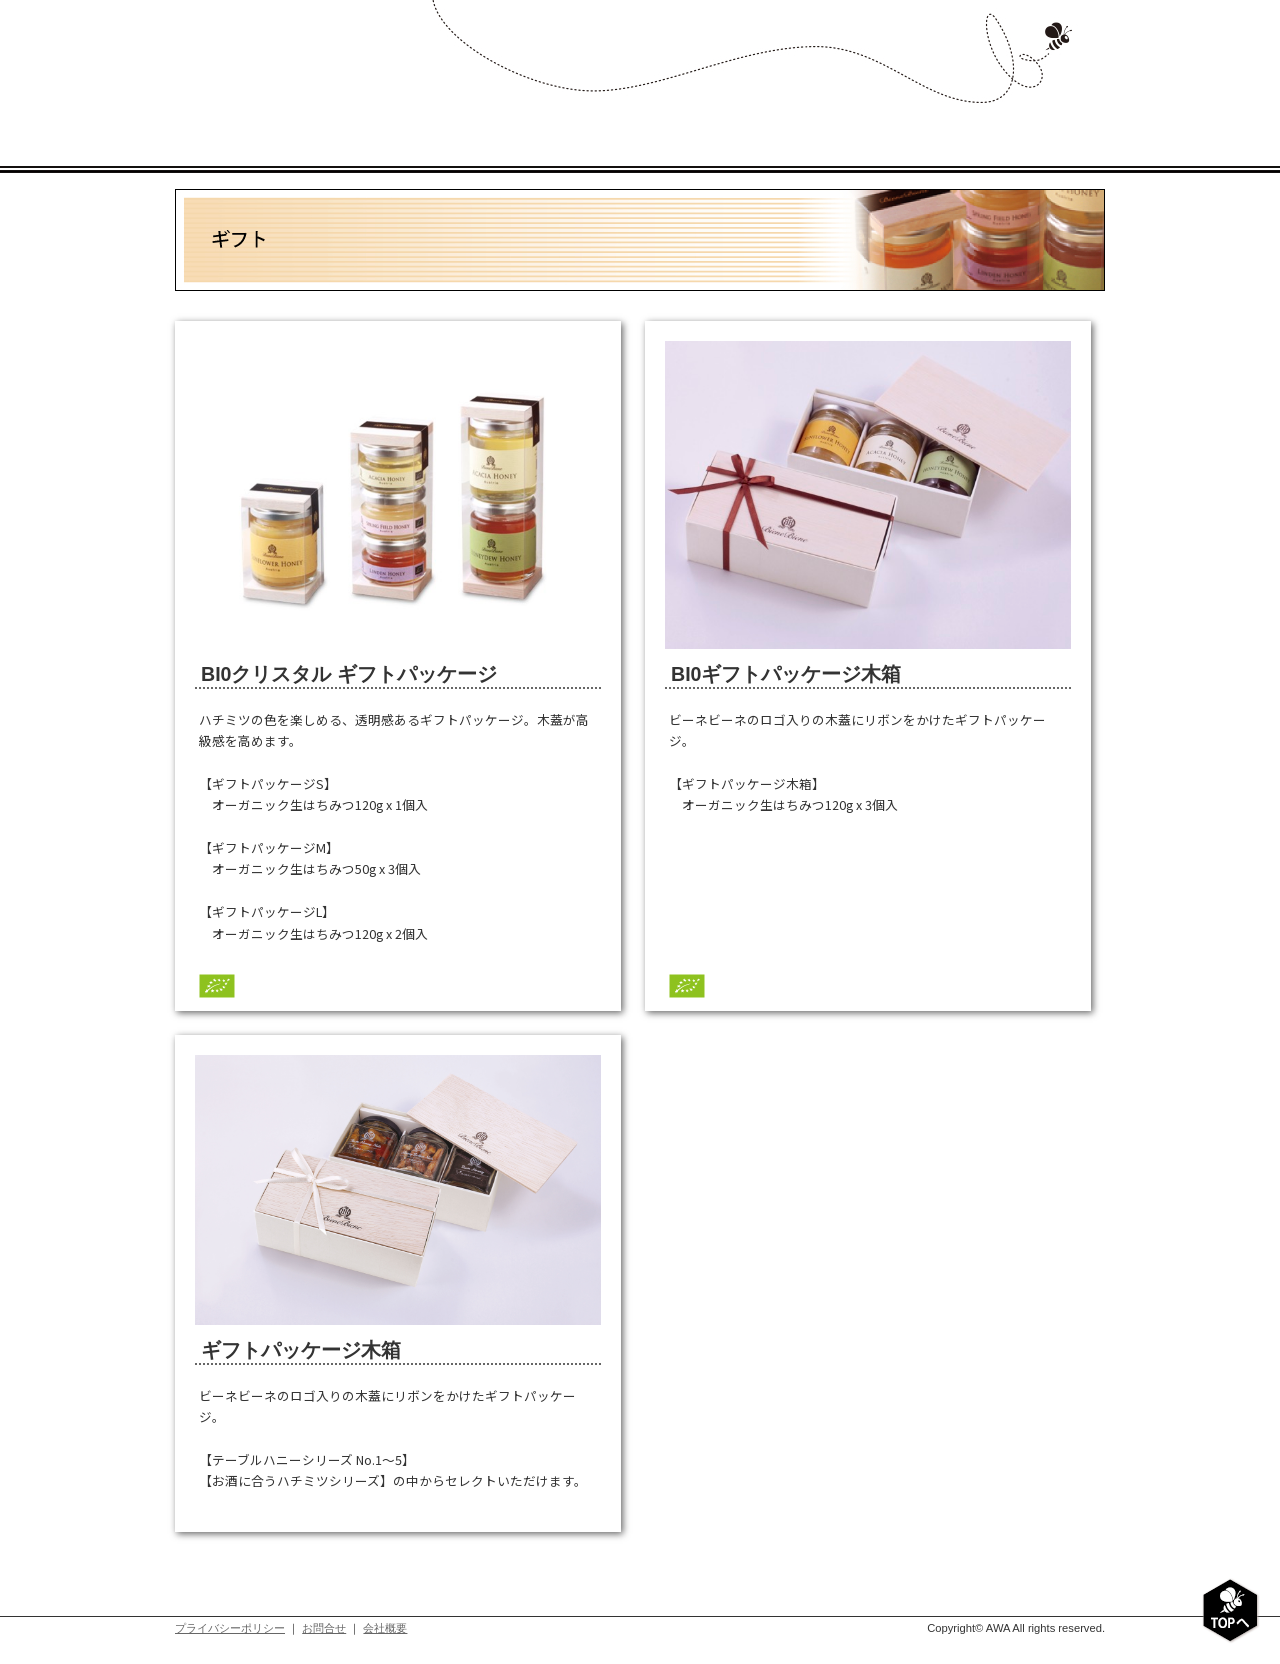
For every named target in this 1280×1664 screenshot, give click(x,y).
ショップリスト (902, 125)
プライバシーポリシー (230, 1628)
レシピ (767, 125)
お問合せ (324, 1628)
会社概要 (385, 1628)
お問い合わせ (1037, 125)
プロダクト (632, 125)
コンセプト (497, 125)
